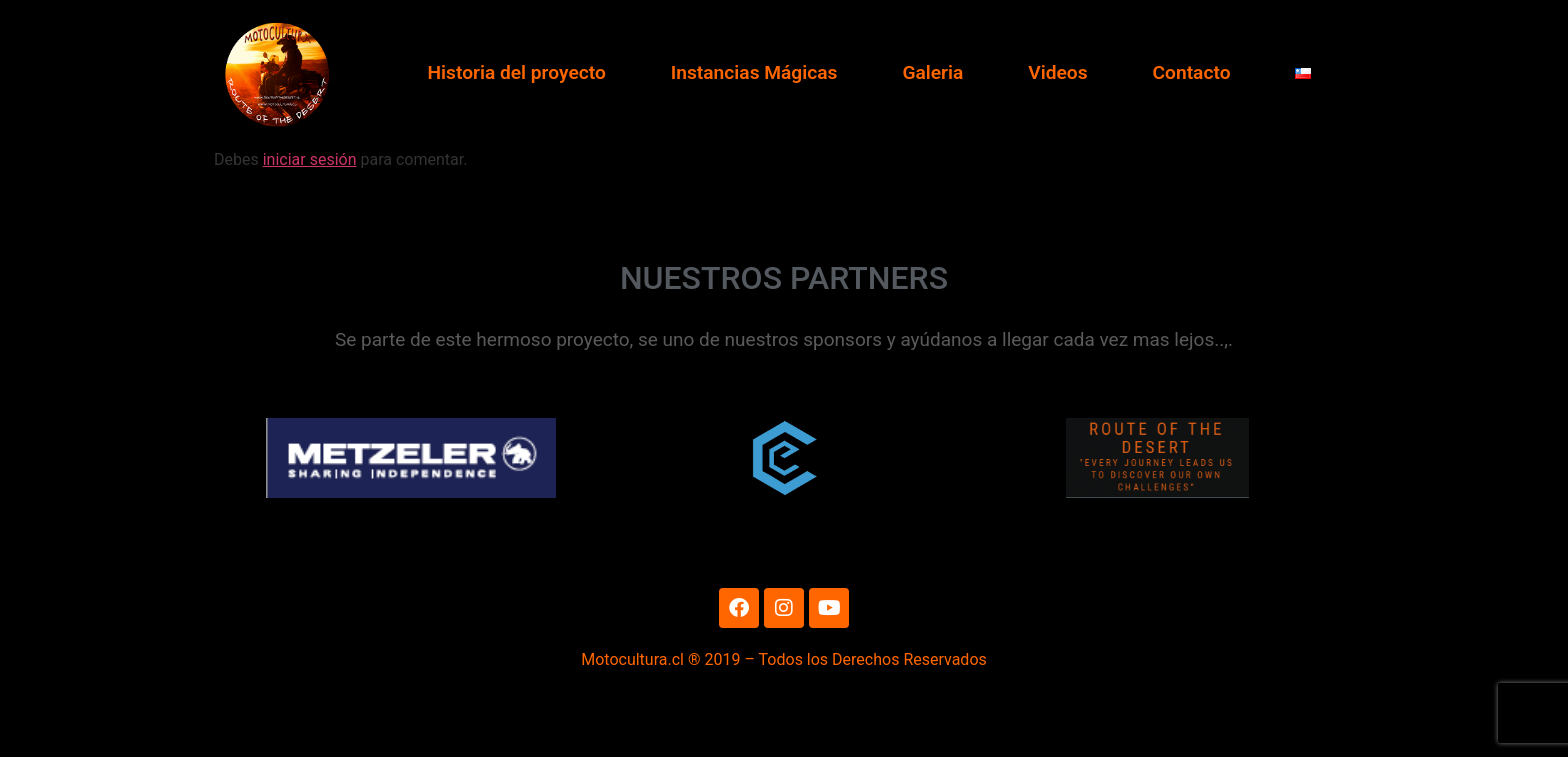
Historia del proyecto (516, 72)
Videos (1057, 72)
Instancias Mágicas (754, 72)
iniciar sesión (310, 220)
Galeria (932, 72)
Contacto (1192, 72)
